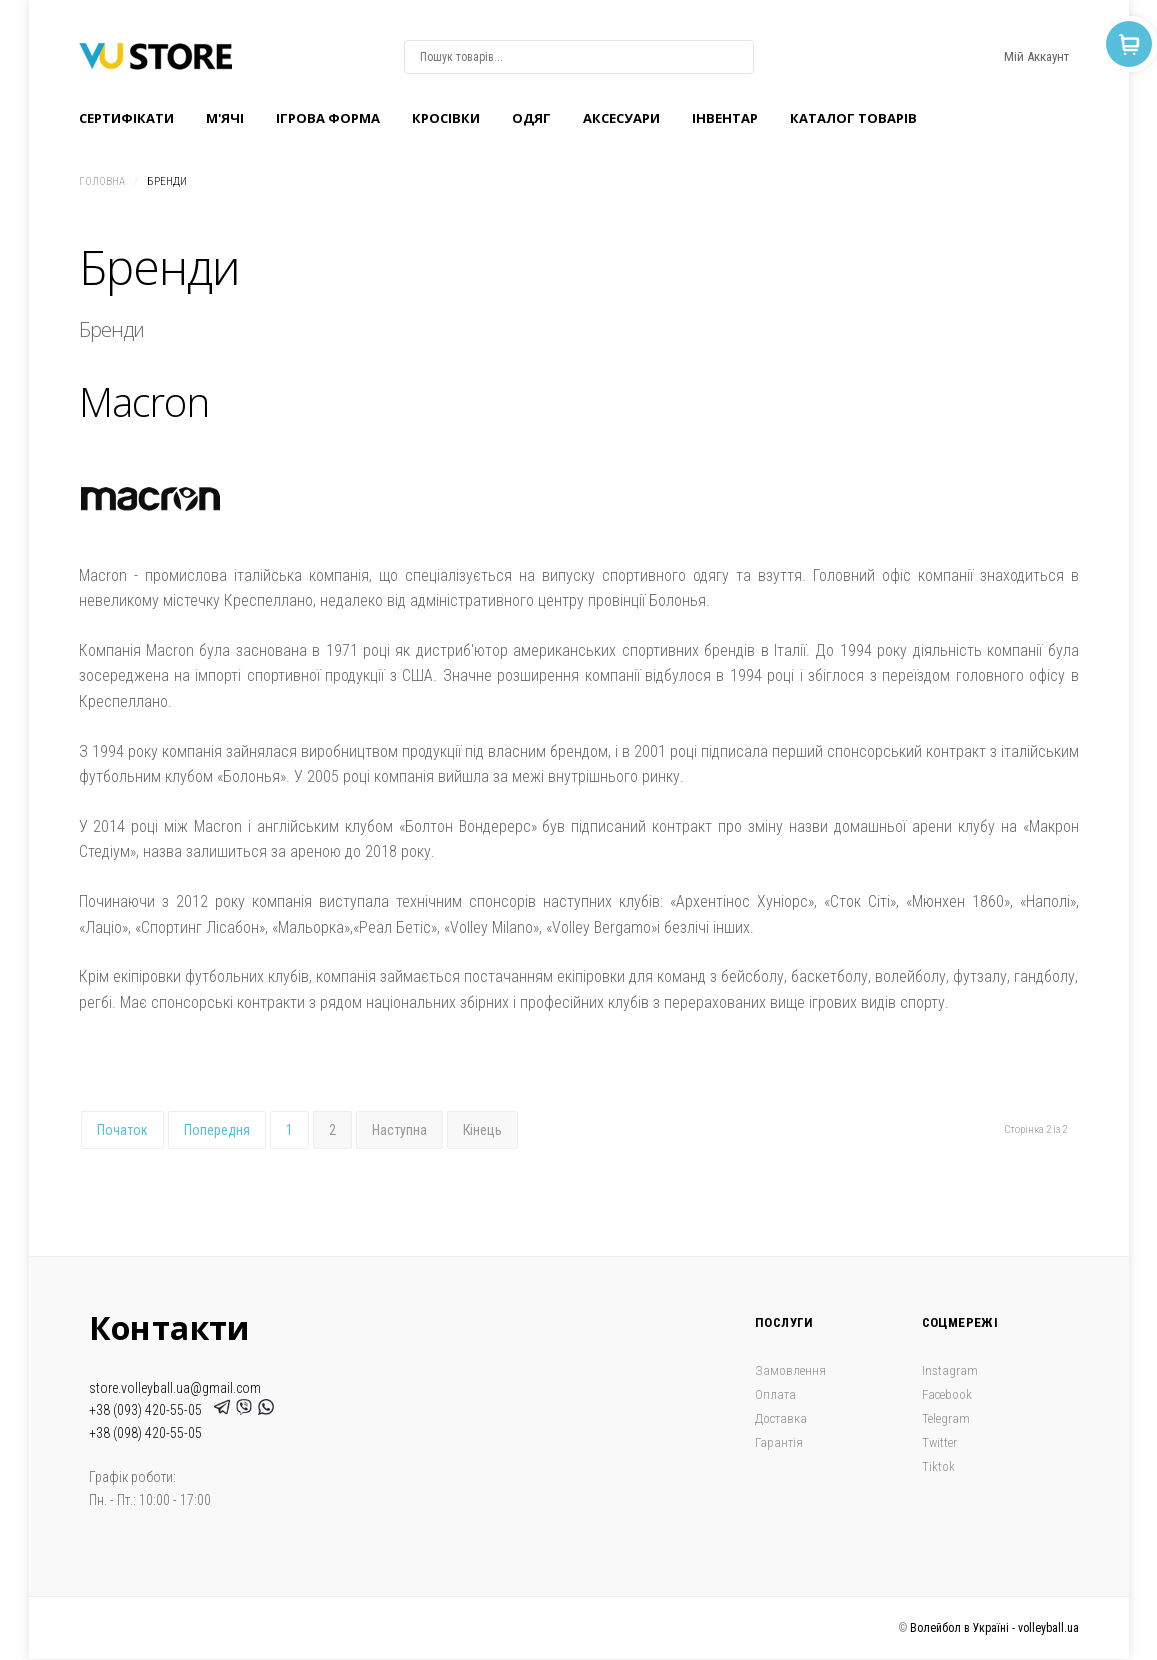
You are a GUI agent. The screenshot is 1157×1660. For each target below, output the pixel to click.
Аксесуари (621, 118)
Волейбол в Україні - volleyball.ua (994, 1628)
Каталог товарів (853, 118)
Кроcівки (446, 118)
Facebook (947, 1394)
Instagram (950, 1370)
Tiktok (938, 1466)
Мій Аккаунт (1036, 56)
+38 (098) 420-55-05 (145, 1433)
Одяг (531, 118)
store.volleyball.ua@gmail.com (175, 1388)
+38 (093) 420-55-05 (148, 1410)
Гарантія (779, 1442)
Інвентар (725, 118)
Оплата (775, 1394)
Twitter (939, 1442)
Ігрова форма (328, 118)
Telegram (946, 1418)
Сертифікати (126, 118)
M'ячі (225, 118)
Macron (144, 401)
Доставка (781, 1418)
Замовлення (790, 1370)
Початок (122, 1130)
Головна (102, 181)
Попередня (217, 1130)
